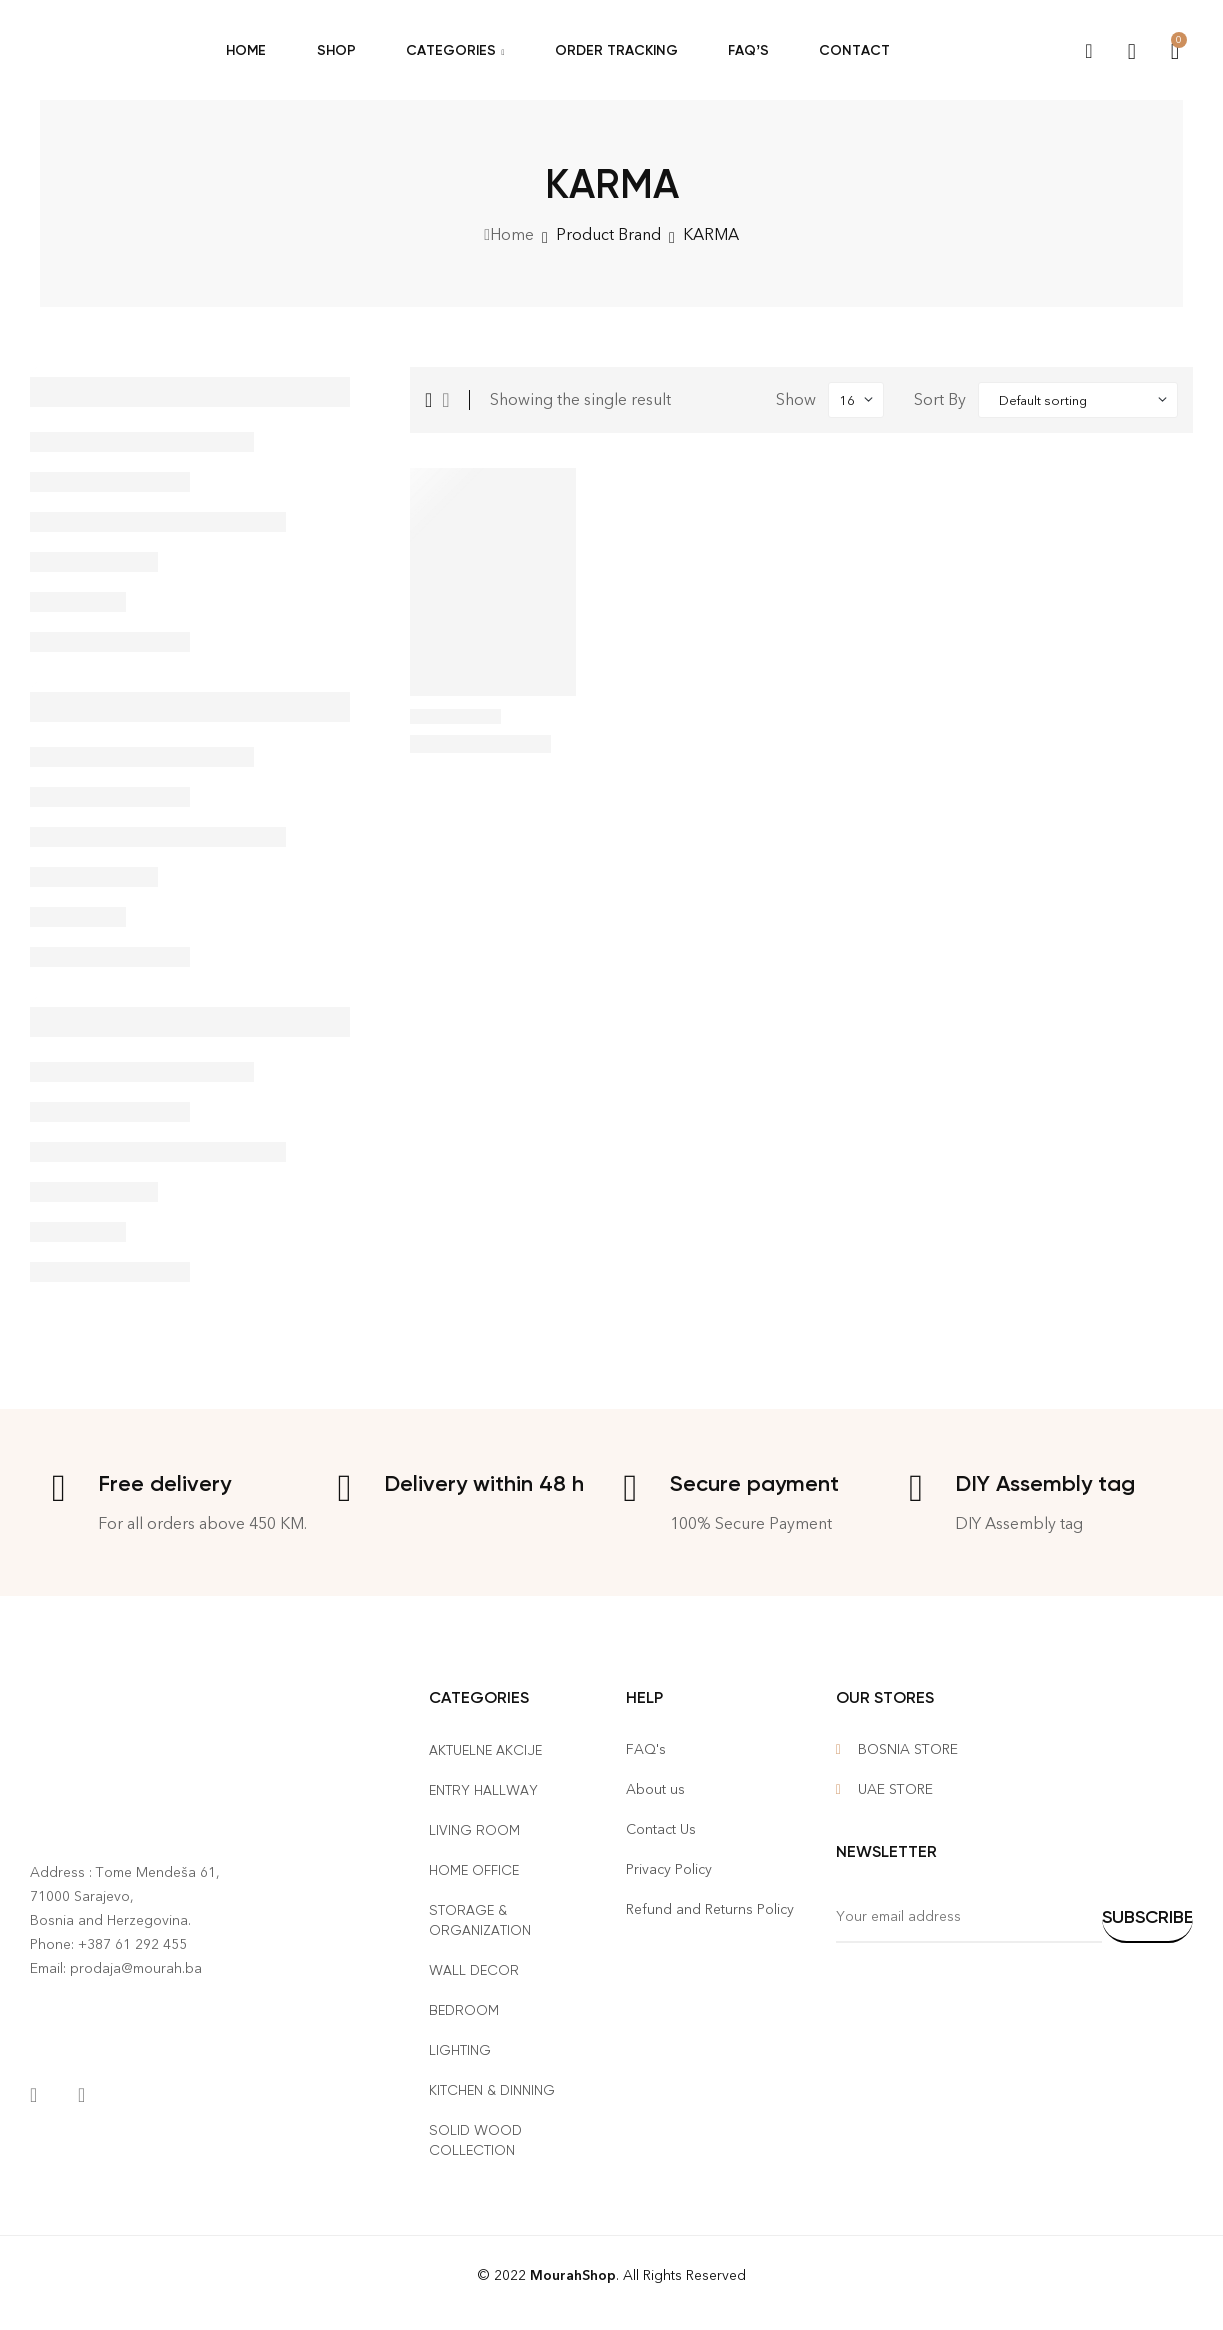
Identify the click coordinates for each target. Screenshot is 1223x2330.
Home (512, 234)
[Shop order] (1078, 400)
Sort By (940, 399)
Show (796, 399)
